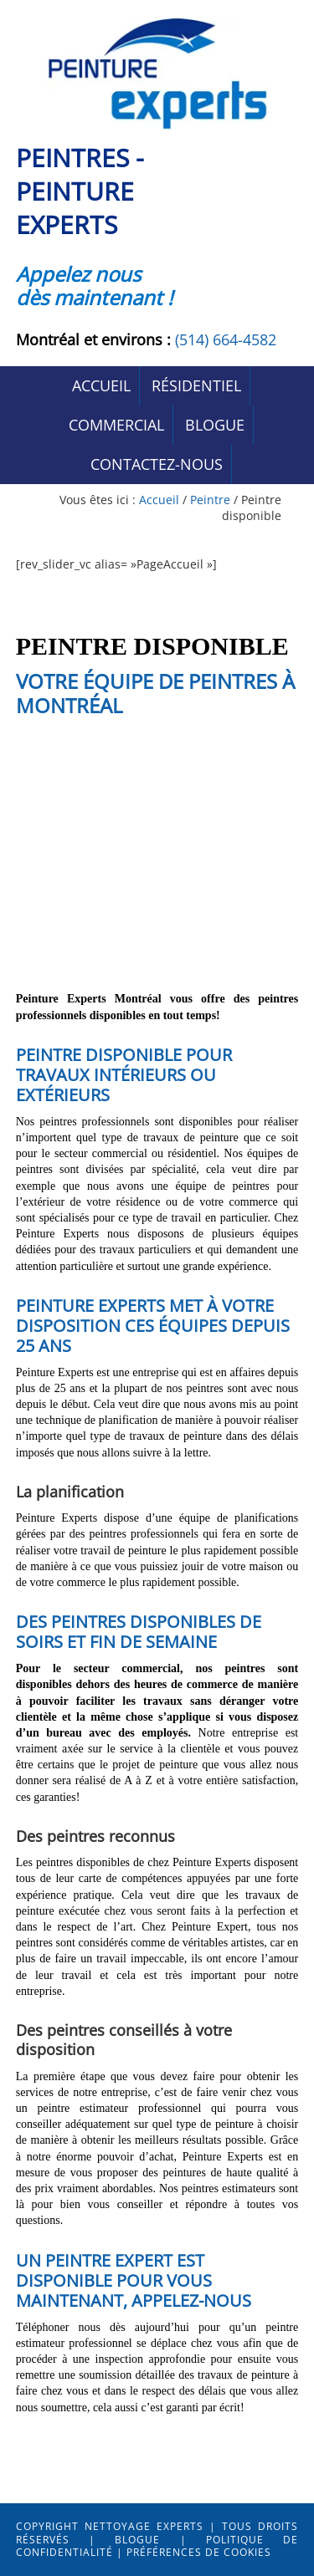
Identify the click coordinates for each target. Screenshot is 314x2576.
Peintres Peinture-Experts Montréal (157, 73)
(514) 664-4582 (225, 339)
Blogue (137, 2540)
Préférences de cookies (198, 2552)
